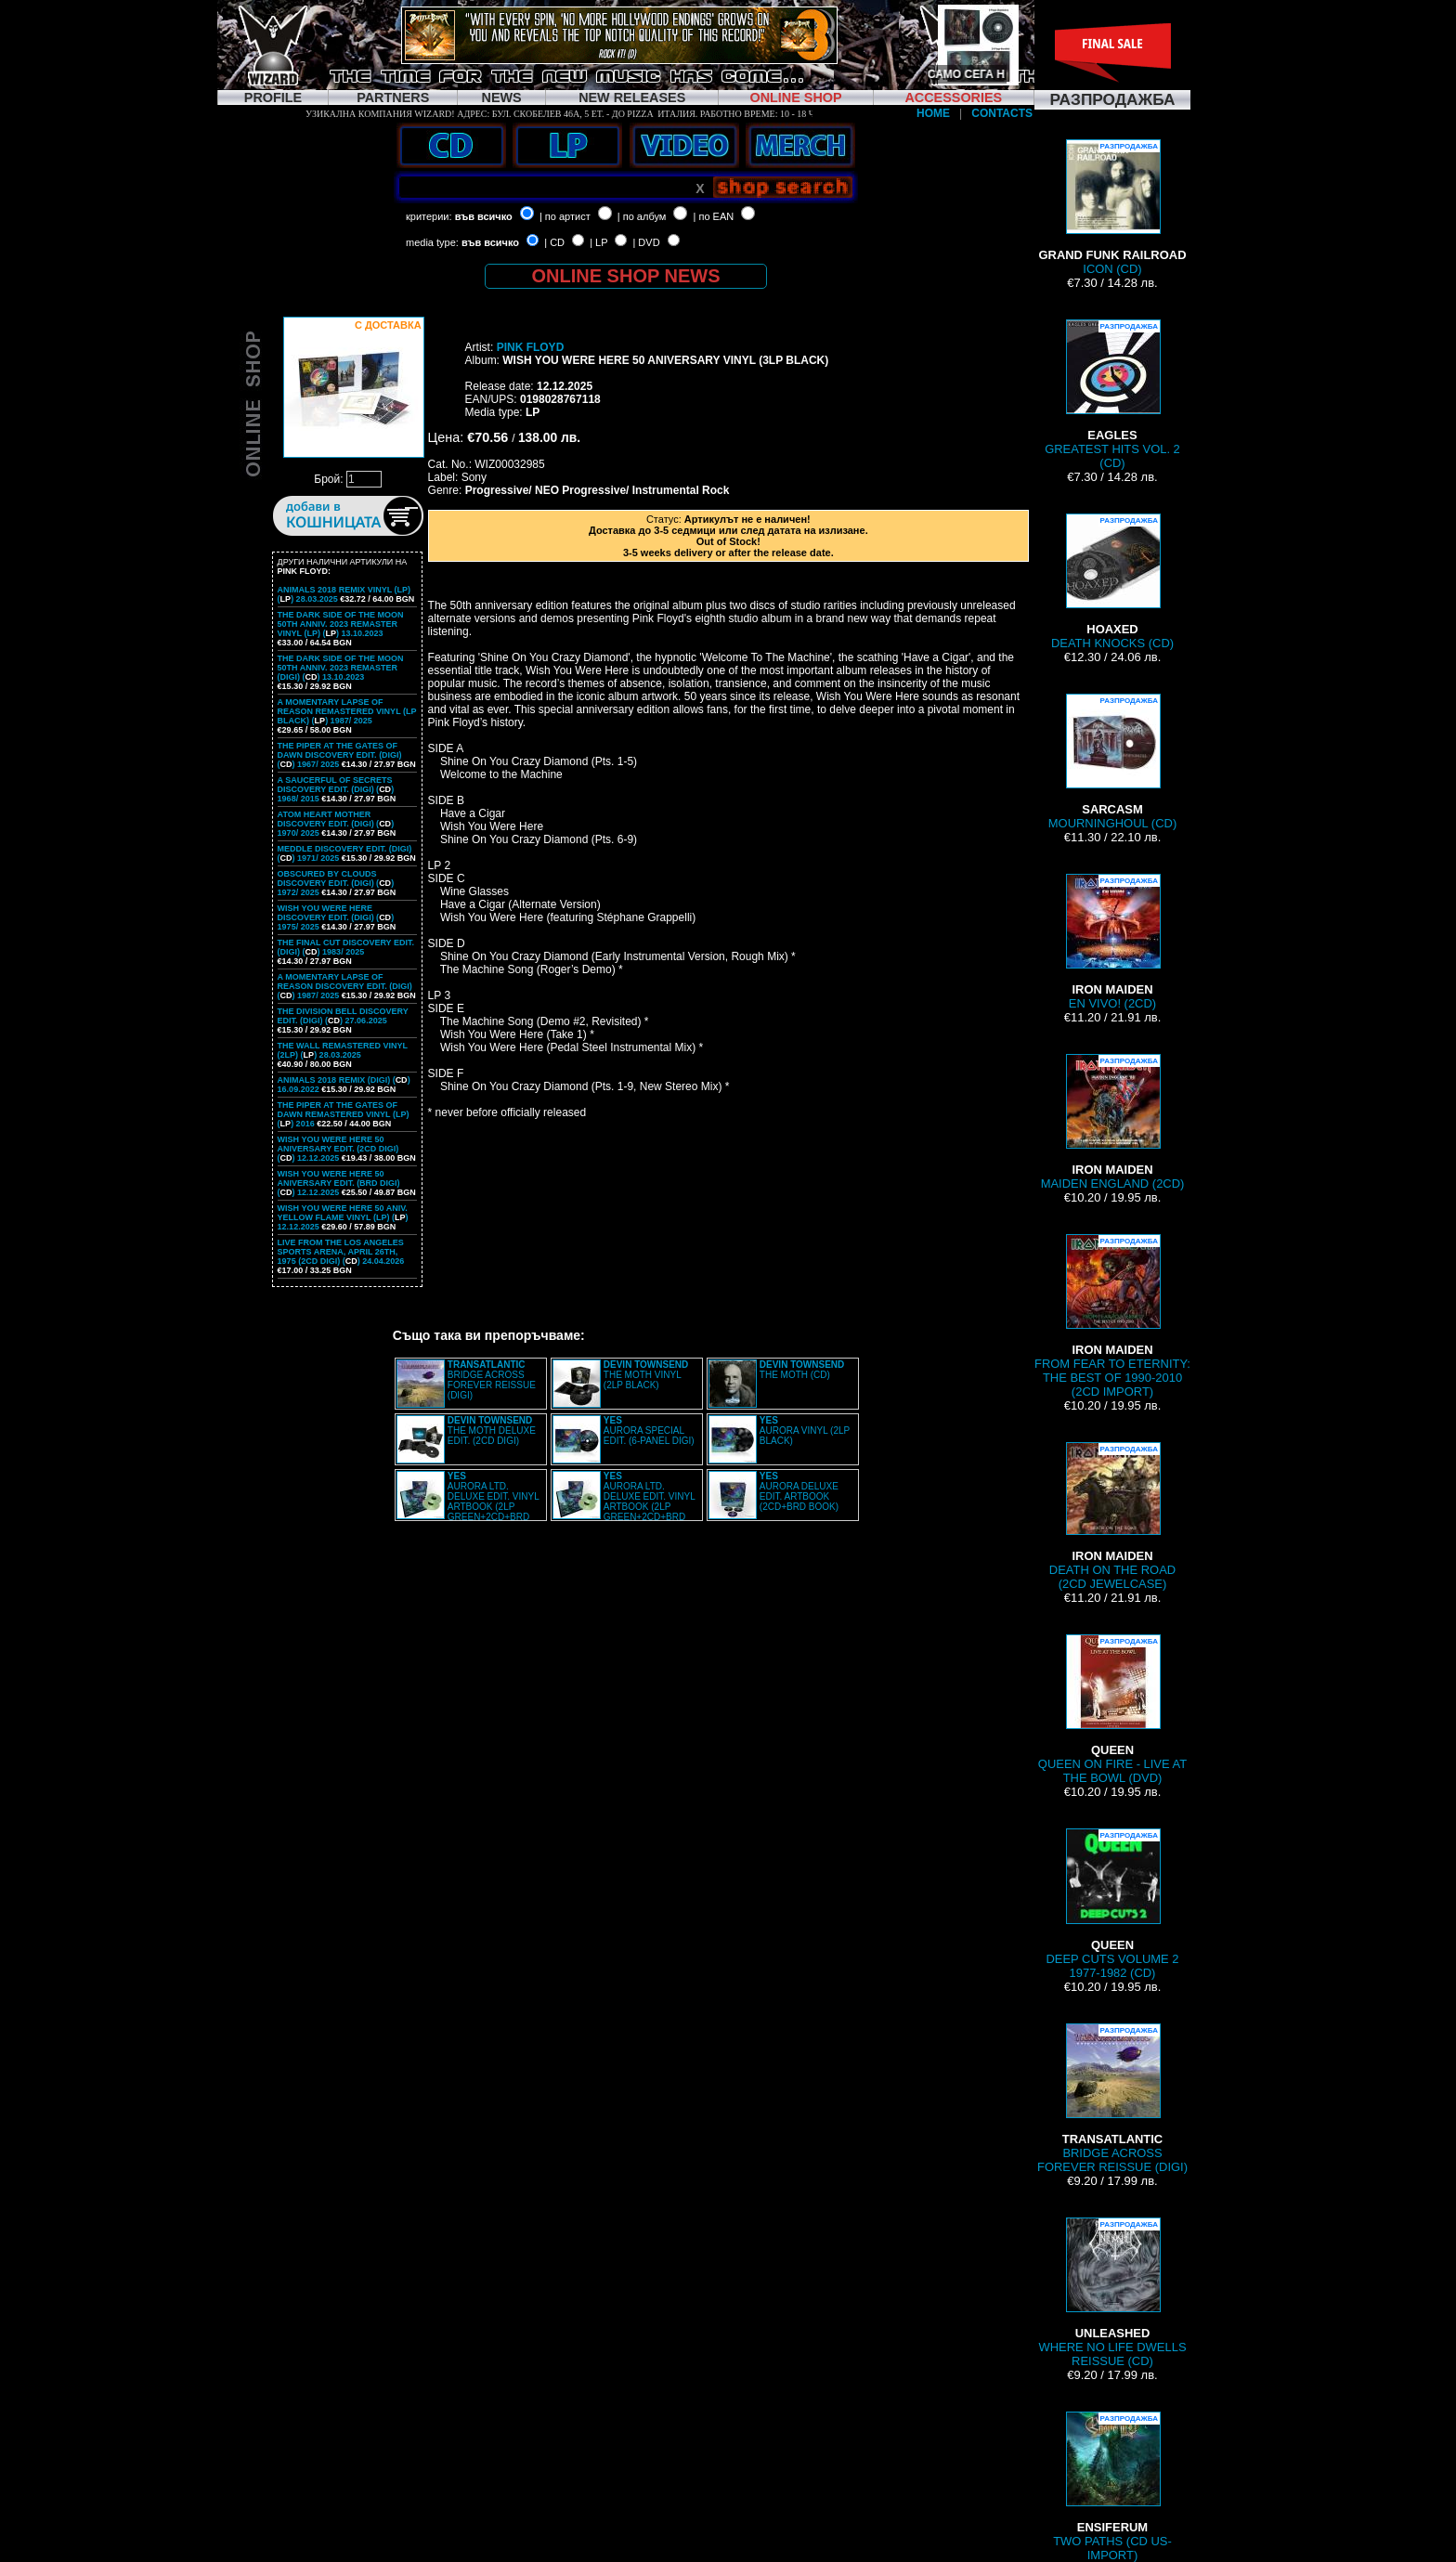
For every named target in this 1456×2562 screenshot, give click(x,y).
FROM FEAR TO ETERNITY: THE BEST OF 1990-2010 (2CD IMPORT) (1112, 1316)
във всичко (484, 216)
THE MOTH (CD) (802, 1369)
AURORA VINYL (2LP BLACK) (805, 1430)
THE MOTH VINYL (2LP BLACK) (646, 1374)
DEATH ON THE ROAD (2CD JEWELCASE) (1112, 1516)
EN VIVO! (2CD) (1112, 942)
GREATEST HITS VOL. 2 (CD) (1112, 394)
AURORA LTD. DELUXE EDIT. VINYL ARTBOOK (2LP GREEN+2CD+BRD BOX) (468, 1501)
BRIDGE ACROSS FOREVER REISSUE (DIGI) (492, 1379)
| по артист (565, 216)
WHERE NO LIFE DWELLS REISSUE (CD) (1112, 2292)
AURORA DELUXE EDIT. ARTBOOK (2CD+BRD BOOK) (799, 1491)
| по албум (642, 216)
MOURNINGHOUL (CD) (1112, 762)
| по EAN (714, 216)
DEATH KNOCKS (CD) (1112, 582)
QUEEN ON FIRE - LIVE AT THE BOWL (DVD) (1112, 1709)
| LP (598, 242)
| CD (554, 242)
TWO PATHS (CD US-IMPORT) (1112, 2487)
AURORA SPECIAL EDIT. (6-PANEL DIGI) (649, 1430)
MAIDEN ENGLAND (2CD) (1113, 1122)
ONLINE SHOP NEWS (626, 276)
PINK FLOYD (531, 347)
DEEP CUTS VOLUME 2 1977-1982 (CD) (1112, 1904)
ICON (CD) (1112, 207)
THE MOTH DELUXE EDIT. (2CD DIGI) (492, 1430)
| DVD (645, 242)
